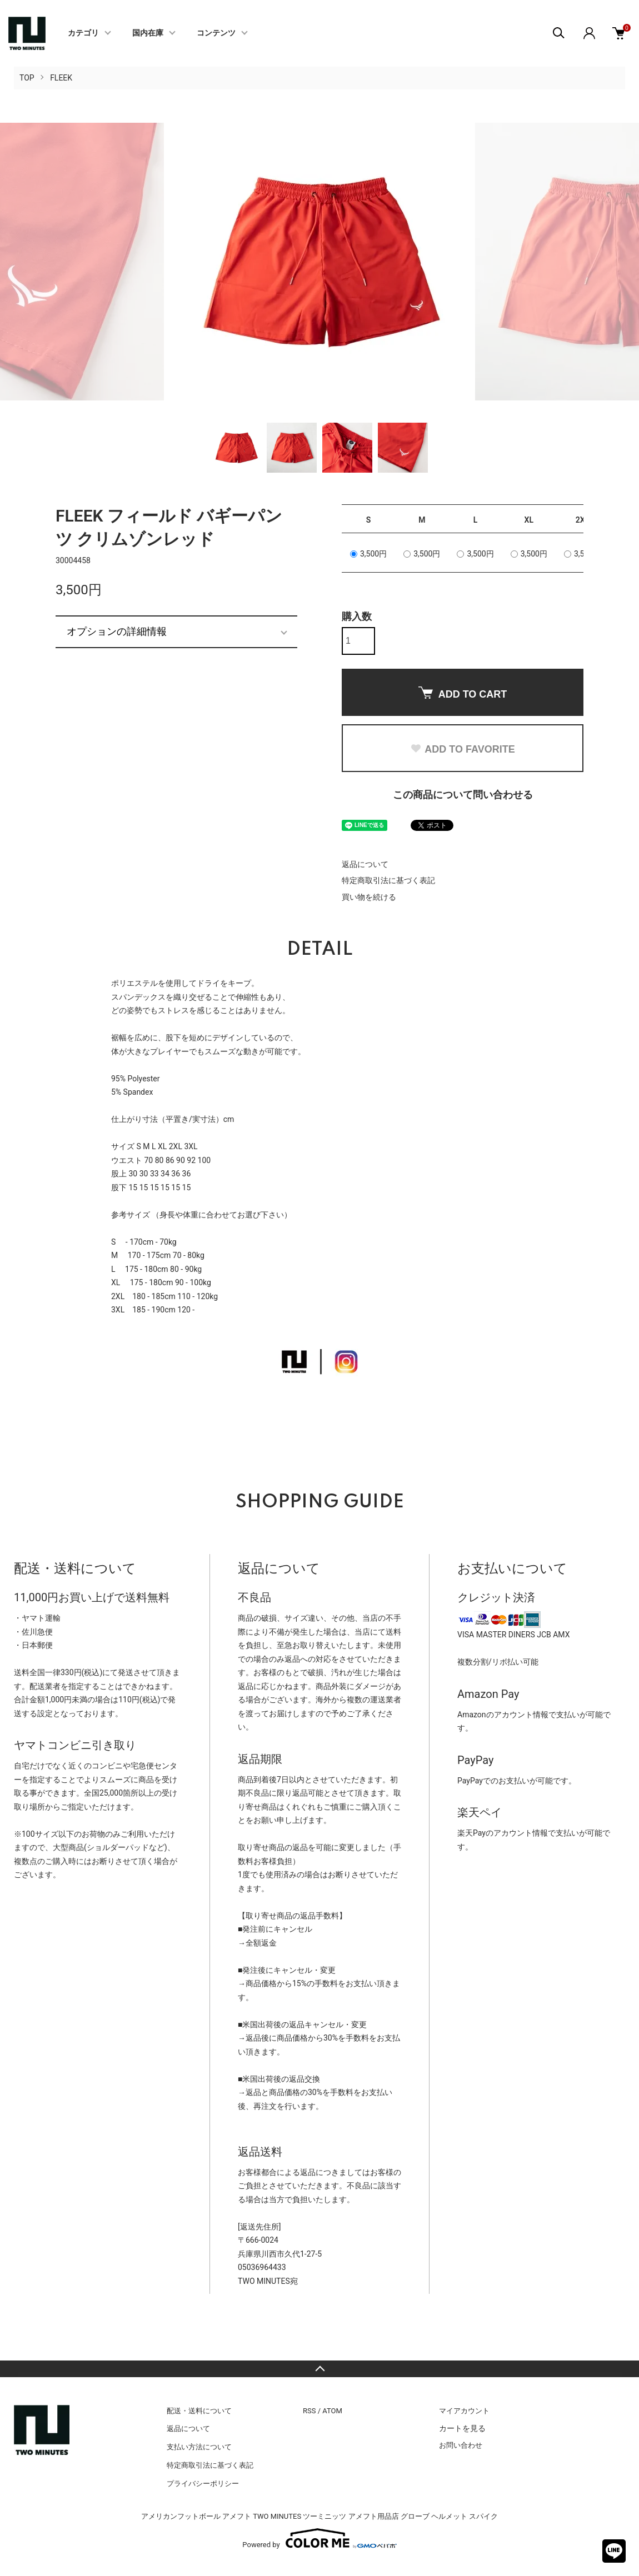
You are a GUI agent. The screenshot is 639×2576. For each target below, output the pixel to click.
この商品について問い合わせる (463, 794)
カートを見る (462, 2428)
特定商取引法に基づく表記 (388, 880)
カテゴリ (83, 33)
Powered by (319, 2538)
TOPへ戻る (319, 2369)
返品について (365, 864)
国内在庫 (147, 33)
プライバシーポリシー (203, 2483)
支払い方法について (199, 2447)
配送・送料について (199, 2411)
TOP (26, 77)
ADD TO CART (462, 693)
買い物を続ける (369, 897)
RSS (309, 2411)
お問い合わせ (460, 2445)
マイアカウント (464, 2411)
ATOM (332, 2411)
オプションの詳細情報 (117, 631)
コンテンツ (216, 33)
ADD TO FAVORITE (462, 749)
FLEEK (61, 77)
